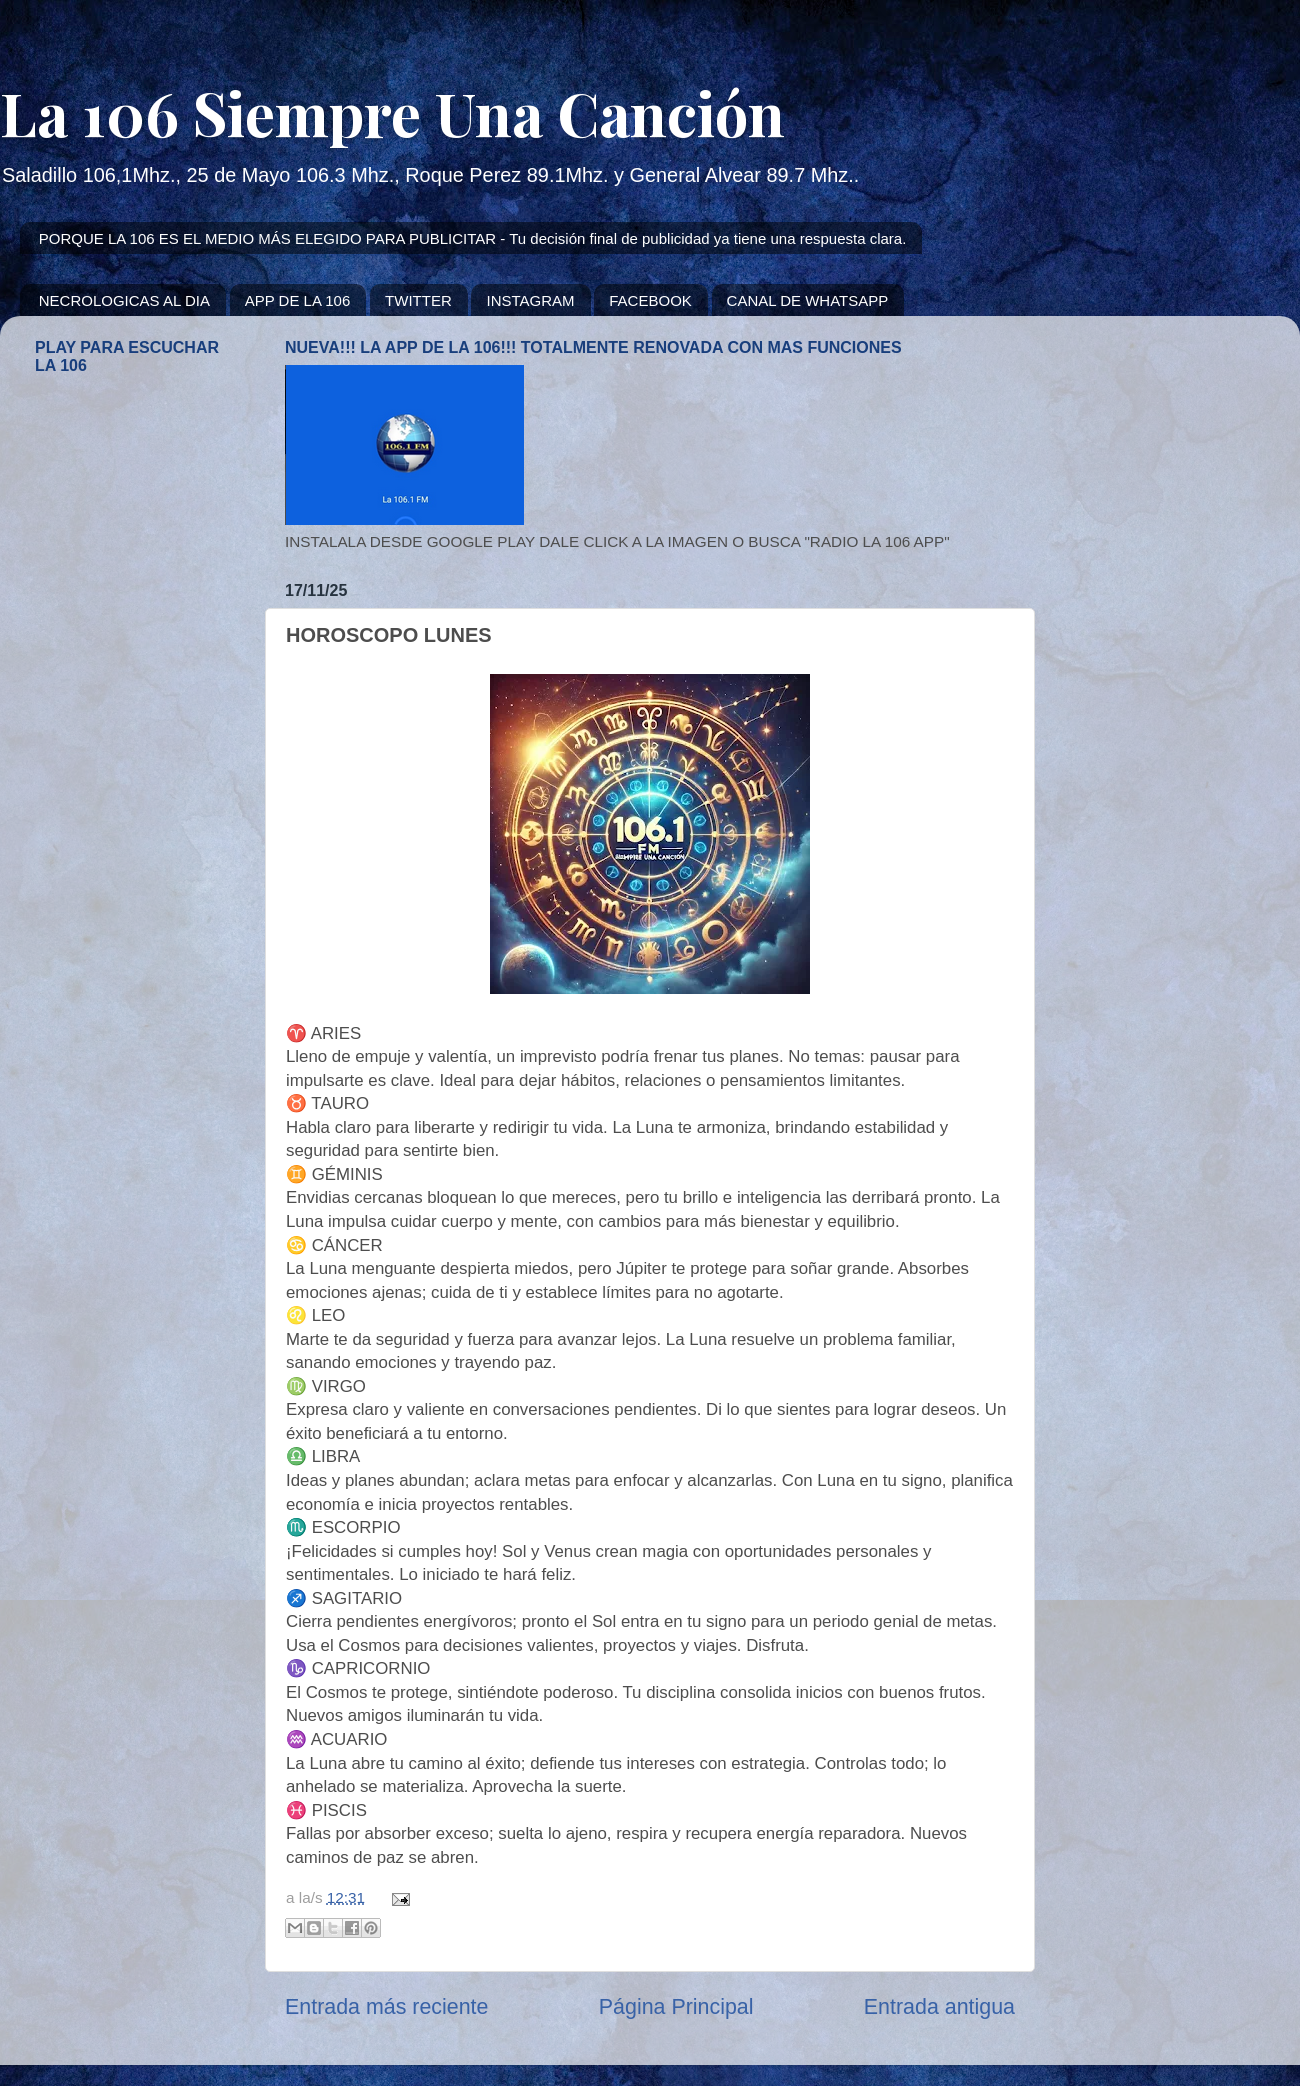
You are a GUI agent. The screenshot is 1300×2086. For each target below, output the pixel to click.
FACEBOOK (650, 300)
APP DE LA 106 (298, 300)
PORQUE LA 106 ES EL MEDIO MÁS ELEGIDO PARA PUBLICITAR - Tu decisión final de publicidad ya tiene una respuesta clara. (473, 238)
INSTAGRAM (530, 300)
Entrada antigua (939, 2007)
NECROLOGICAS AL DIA (124, 300)
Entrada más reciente (386, 2007)
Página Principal (676, 2007)
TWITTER (418, 300)
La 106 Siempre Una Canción (392, 112)
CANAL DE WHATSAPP (808, 300)
